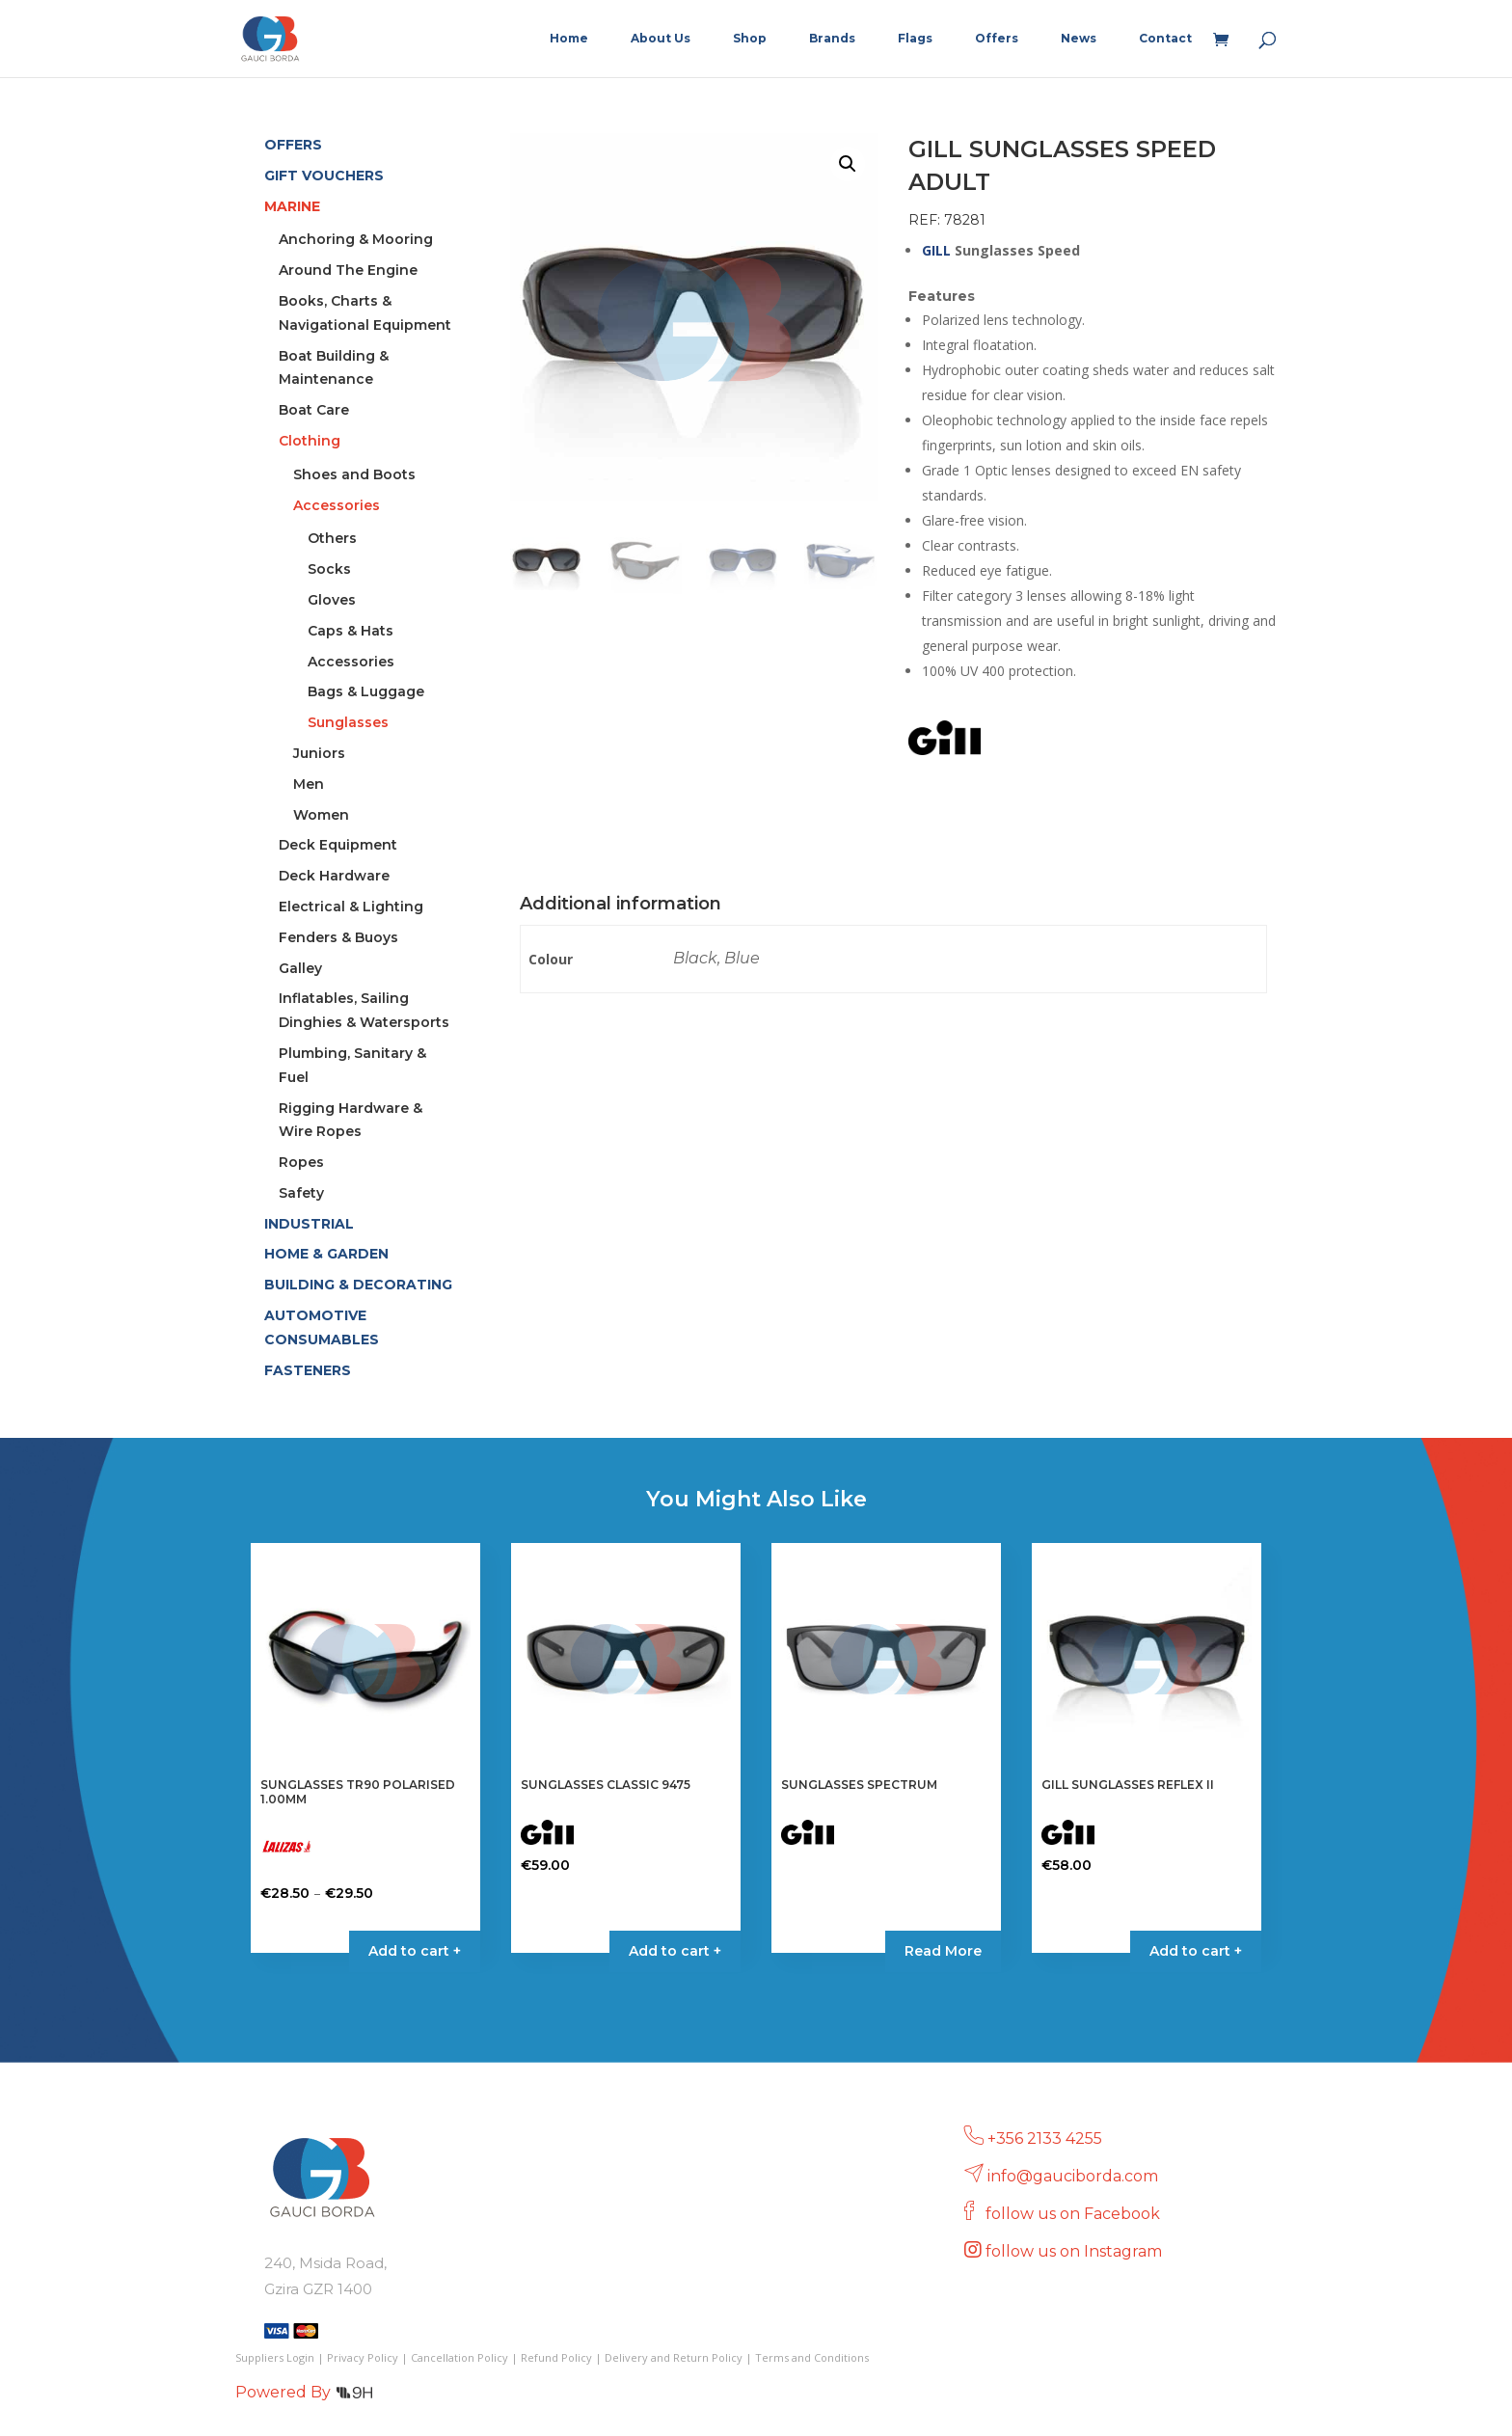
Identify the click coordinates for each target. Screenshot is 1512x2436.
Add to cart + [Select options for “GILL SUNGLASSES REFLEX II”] (1195, 1951)
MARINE (292, 206)
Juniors (319, 753)
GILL (936, 250)
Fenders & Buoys (338, 937)
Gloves (332, 600)
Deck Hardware (334, 875)
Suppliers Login (274, 2357)
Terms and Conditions (812, 2357)
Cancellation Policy (459, 2357)
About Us (660, 38)
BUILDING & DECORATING (358, 1284)
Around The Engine (348, 270)
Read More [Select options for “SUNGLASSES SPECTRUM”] (943, 1951)
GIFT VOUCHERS (324, 175)
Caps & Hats (350, 630)
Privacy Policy (362, 2357)
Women (321, 815)
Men (308, 784)
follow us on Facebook (1075, 2214)
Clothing (309, 440)
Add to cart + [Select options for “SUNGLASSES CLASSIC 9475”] (675, 1951)
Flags (915, 38)
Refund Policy (556, 2357)
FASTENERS (307, 1370)
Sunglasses (348, 722)
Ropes (301, 1162)
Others (332, 538)
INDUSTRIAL (309, 1223)
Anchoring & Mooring (356, 239)
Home (569, 38)
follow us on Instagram (1076, 2251)
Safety (301, 1193)
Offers (996, 38)
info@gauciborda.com (1072, 2176)
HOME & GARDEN (326, 1253)
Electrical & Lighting (351, 906)
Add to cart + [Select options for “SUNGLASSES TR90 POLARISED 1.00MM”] (414, 1951)
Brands (832, 38)
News (1078, 38)
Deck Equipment (338, 844)
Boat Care (314, 410)
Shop (750, 38)
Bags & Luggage (366, 691)
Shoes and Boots (354, 474)
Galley (300, 968)
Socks (329, 569)
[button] (847, 164)
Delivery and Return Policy (673, 2357)
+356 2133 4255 (1044, 2138)
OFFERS (293, 144)
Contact (1165, 38)
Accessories (336, 505)
